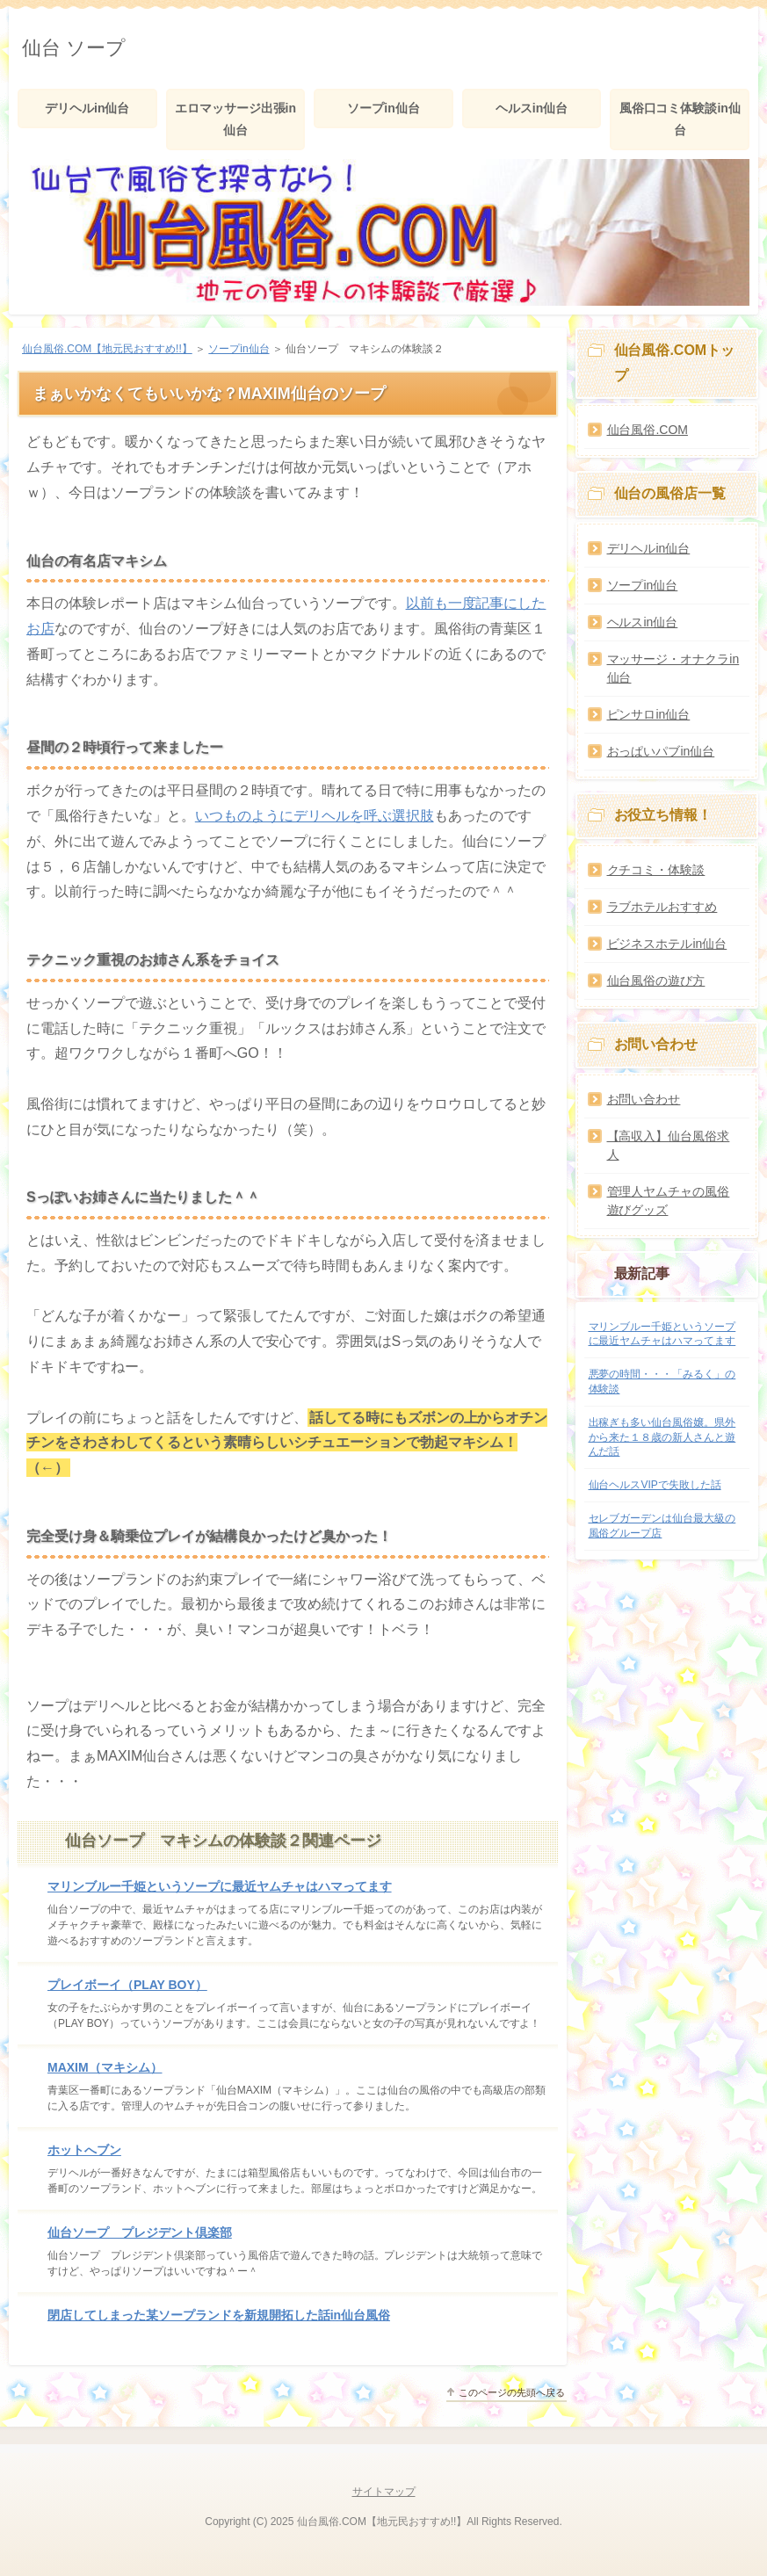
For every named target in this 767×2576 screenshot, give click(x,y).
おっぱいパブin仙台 (661, 751)
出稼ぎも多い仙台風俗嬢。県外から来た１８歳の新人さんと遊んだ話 (662, 1437)
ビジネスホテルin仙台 (667, 944)
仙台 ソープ (74, 48)
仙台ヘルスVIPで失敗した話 (655, 1485)
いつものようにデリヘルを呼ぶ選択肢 (314, 815)
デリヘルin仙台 (87, 108)
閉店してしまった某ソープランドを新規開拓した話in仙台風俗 (218, 2315)
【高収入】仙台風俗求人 (668, 1145)
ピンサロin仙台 (649, 714)
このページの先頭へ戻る (512, 2392)
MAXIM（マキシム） (105, 2067)
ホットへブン (84, 2150)
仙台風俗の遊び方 (656, 980)
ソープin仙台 (383, 108)
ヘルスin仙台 (532, 108)
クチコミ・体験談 (656, 870)
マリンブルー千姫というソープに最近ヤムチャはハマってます (219, 1886)
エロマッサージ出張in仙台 (235, 119)
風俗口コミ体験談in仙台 (680, 119)
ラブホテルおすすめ (662, 907)
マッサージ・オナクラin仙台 (673, 668)
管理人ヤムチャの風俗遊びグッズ (668, 1200)
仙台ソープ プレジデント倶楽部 (139, 2232)
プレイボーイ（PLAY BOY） (127, 1985)
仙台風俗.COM (647, 430)
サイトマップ (384, 2492)
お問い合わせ (644, 1099)
